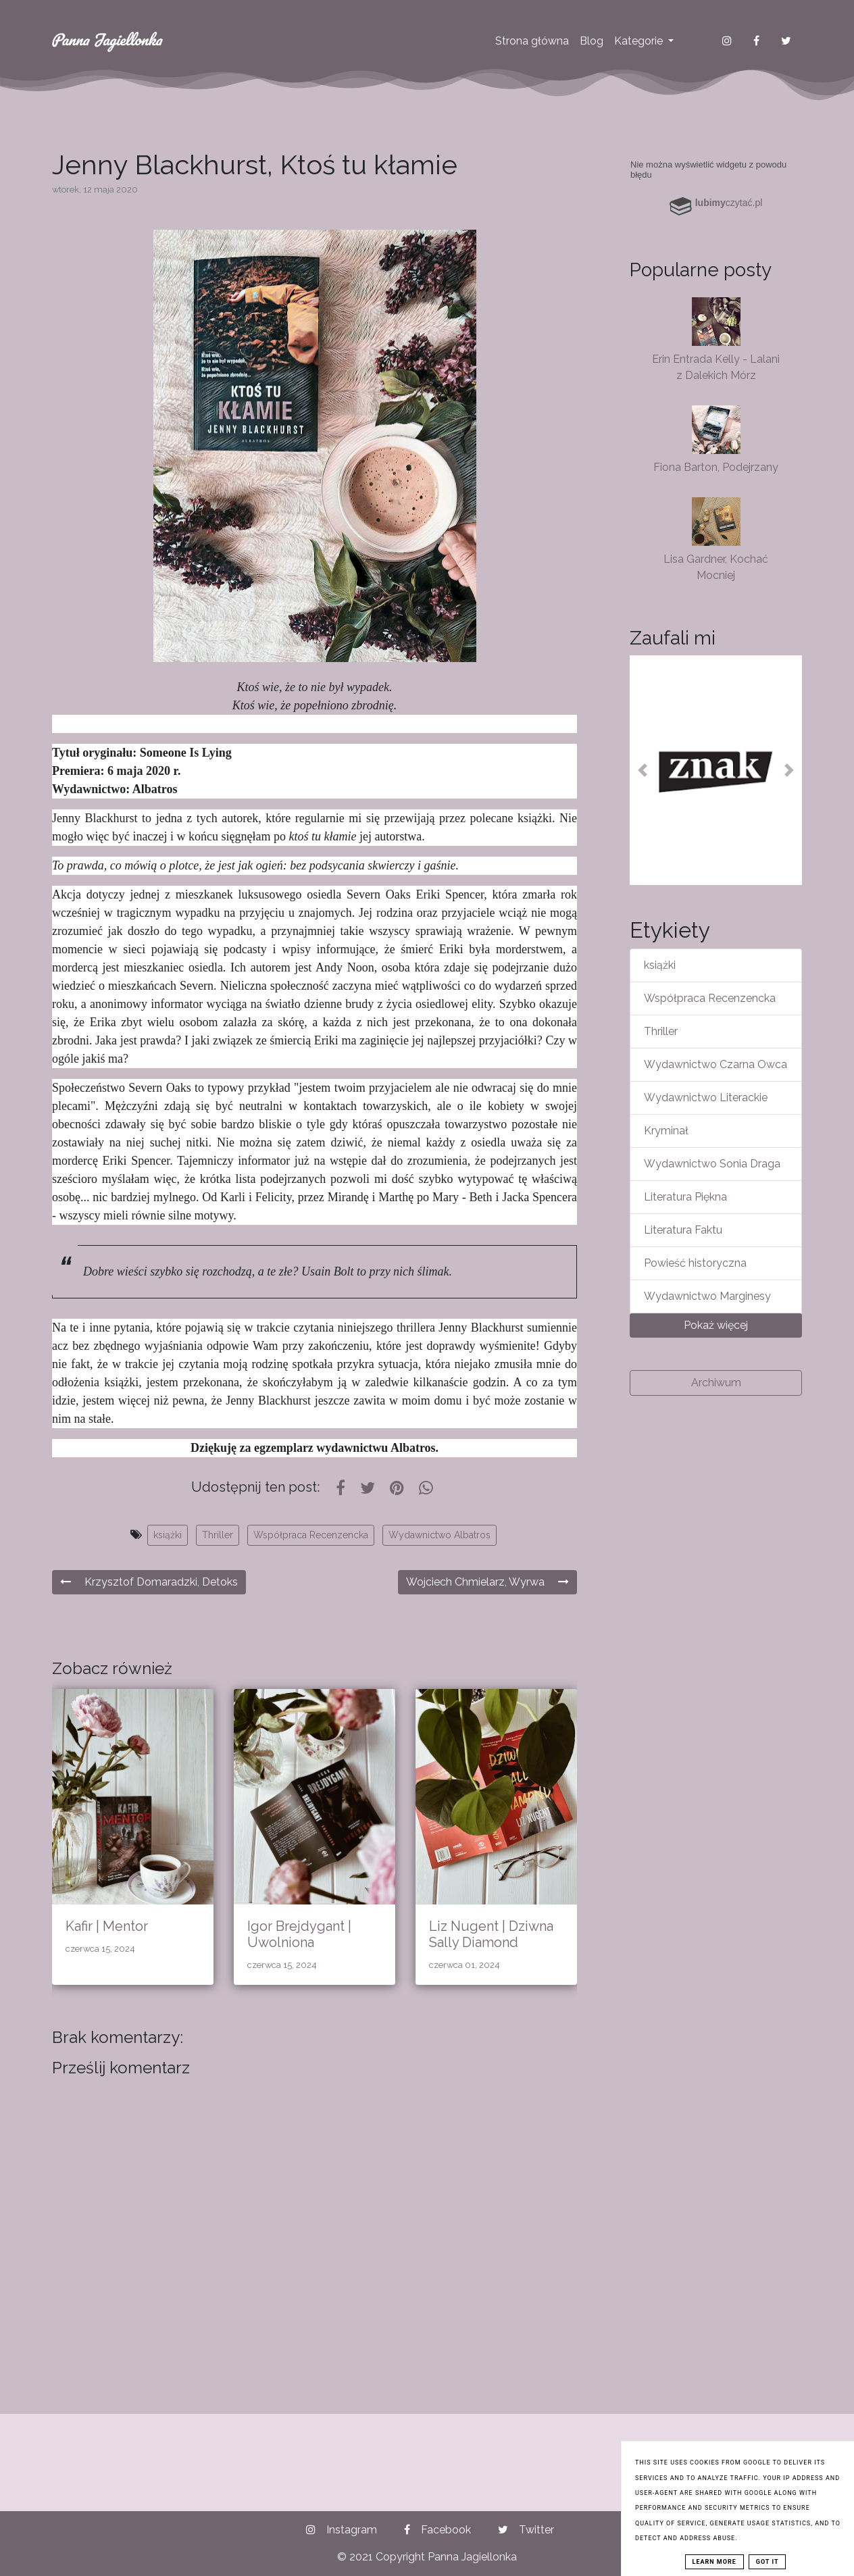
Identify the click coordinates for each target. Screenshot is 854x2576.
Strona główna (532, 40)
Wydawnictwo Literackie (706, 1097)
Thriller (217, 1535)
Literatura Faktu (683, 1229)
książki (167, 1535)
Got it (767, 2561)
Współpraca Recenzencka (310, 1535)
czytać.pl (729, 202)
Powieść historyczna (695, 1263)
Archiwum (716, 1382)
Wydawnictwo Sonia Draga (712, 1163)
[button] (642, 770)
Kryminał (666, 1130)
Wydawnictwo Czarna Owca (715, 1064)
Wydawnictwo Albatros (439, 1535)
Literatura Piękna (685, 1196)
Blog (591, 40)
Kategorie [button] (639, 40)
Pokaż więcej (716, 1325)
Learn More (714, 2561)
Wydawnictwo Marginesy (707, 1296)
